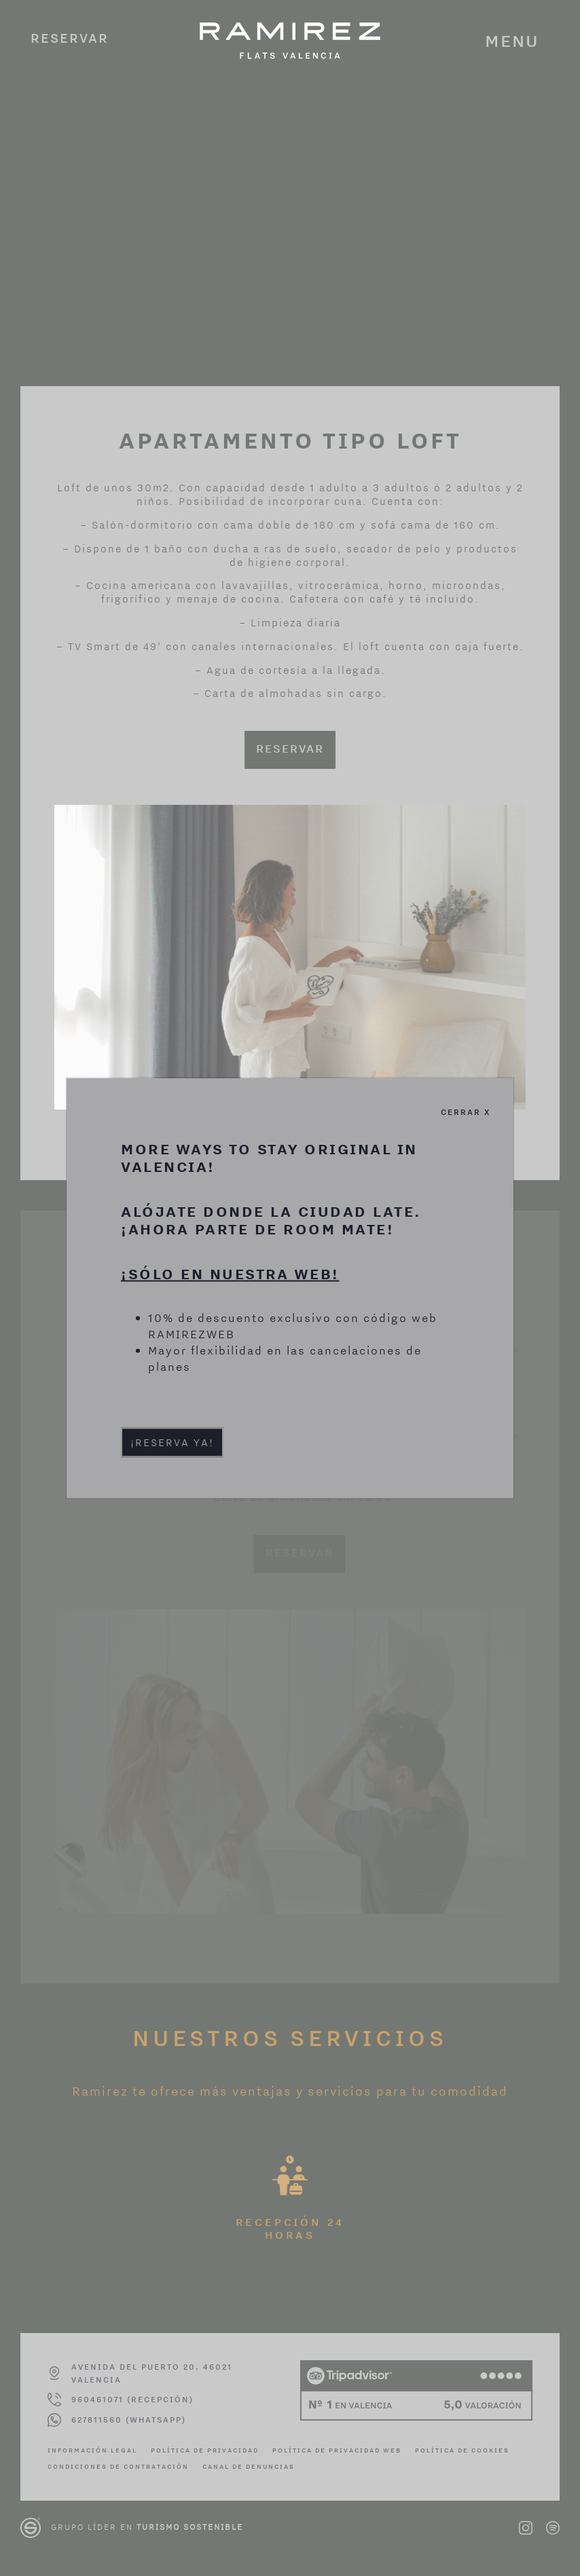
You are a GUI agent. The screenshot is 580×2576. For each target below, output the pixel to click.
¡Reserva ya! (172, 1442)
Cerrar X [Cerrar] (465, 1112)
